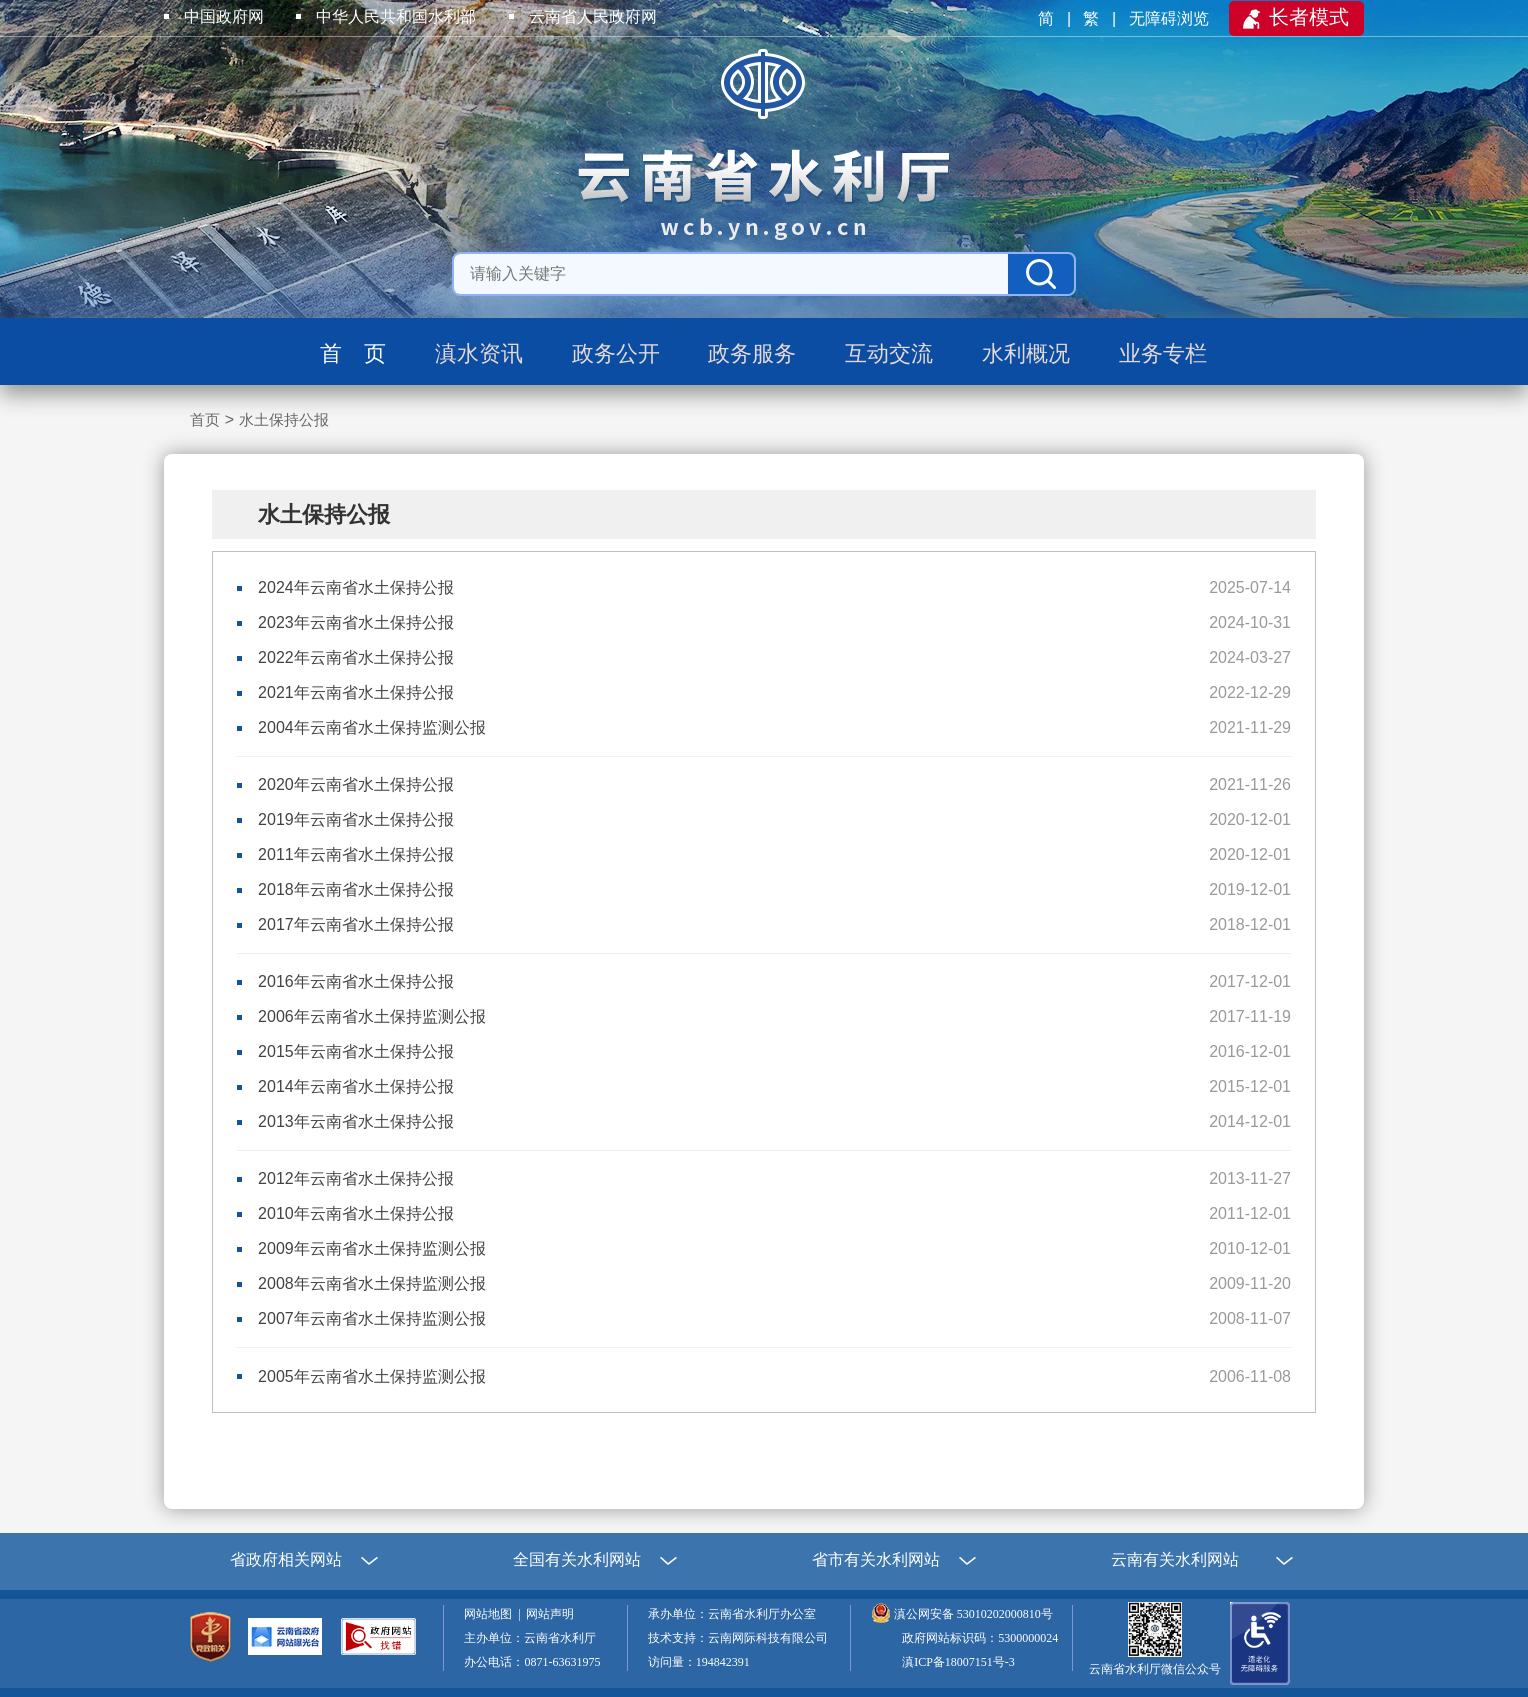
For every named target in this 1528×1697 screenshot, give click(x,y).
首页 (205, 419)
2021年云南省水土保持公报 (356, 692)
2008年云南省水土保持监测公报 (372, 1283)
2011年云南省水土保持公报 (356, 854)
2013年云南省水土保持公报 (356, 1121)
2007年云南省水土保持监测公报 (372, 1318)
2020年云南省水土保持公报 (356, 784)
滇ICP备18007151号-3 (958, 1662)
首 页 (353, 353)
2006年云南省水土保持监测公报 (372, 1016)
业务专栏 (1163, 353)
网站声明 (553, 1614)
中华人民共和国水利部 (396, 16)
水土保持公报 (284, 419)
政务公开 (616, 353)
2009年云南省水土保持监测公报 (372, 1248)
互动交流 (889, 353)
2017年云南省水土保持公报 (356, 924)
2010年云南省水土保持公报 (356, 1213)
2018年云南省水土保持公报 (356, 889)
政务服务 (752, 353)
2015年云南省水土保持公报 (356, 1051)
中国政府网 (224, 16)
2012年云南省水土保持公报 (356, 1178)
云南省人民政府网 (593, 16)
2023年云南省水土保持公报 (356, 622)
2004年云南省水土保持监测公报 (372, 727)
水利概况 (1026, 353)
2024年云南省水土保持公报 (356, 587)
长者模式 (1309, 17)
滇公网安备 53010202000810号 (973, 1614)
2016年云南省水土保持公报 (356, 981)
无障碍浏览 (1171, 18)
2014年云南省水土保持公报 (356, 1086)
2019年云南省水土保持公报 (356, 819)
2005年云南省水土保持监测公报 (372, 1376)
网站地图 (491, 1614)
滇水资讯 (479, 353)
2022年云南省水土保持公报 (356, 657)
